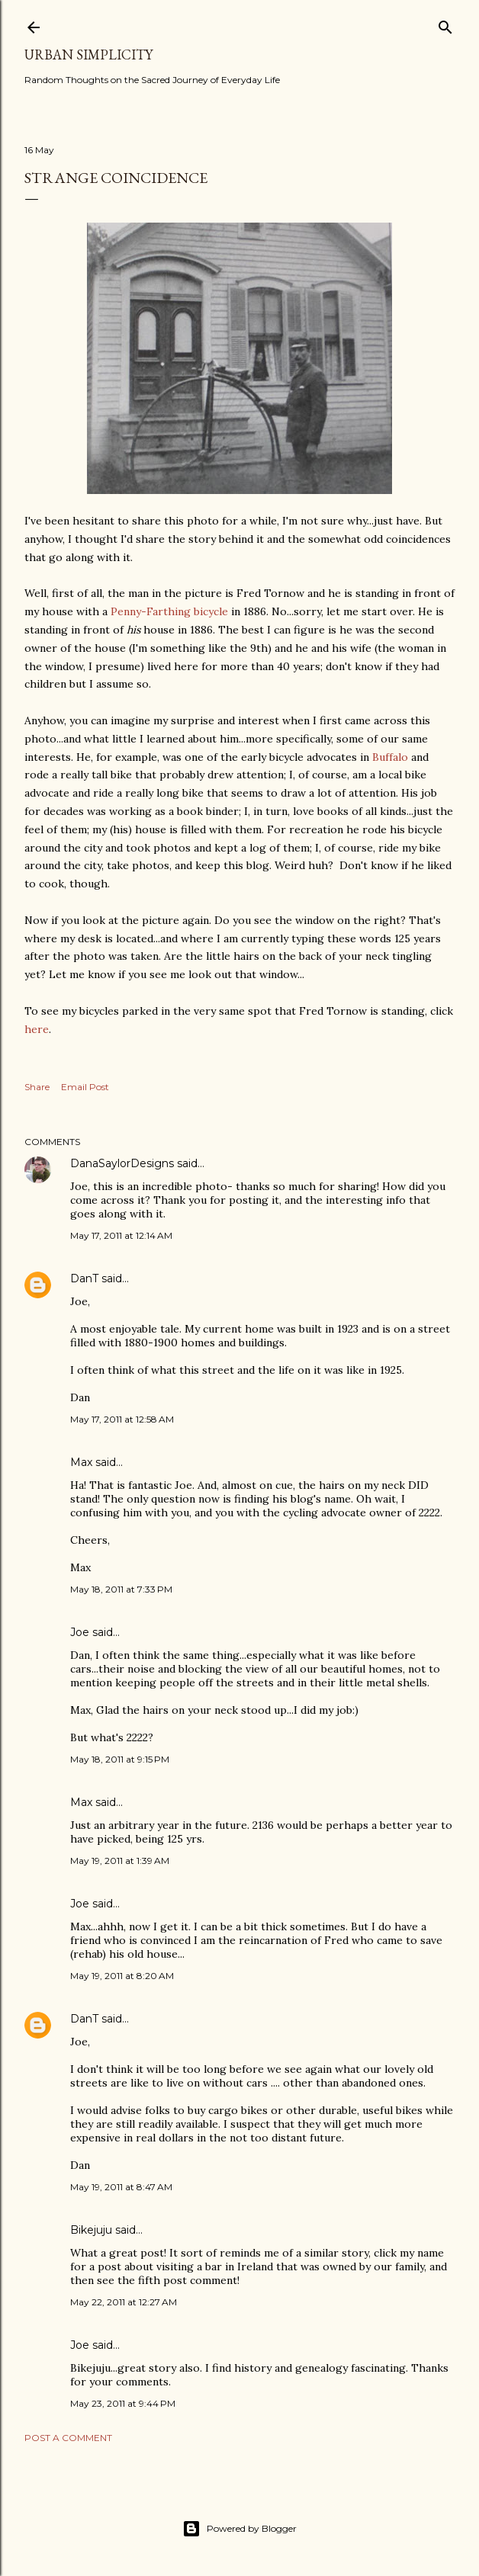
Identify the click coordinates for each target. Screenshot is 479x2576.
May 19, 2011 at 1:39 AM (119, 1860)
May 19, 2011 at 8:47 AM (121, 2187)
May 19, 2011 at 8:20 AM (122, 1975)
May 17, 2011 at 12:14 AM (121, 1235)
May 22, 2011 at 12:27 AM (123, 2302)
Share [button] (37, 1086)
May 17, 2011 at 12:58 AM (122, 1419)
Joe (79, 1632)
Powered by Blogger (239, 2529)
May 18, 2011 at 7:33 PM (121, 1589)
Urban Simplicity (88, 54)
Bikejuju (91, 2230)
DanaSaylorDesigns (122, 1163)
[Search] (445, 24)
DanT (84, 1278)
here (36, 1029)
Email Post (85, 1086)
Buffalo (390, 757)
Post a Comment (68, 2437)
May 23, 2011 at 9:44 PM (122, 2403)
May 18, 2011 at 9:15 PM (119, 1759)
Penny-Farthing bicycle (169, 611)
